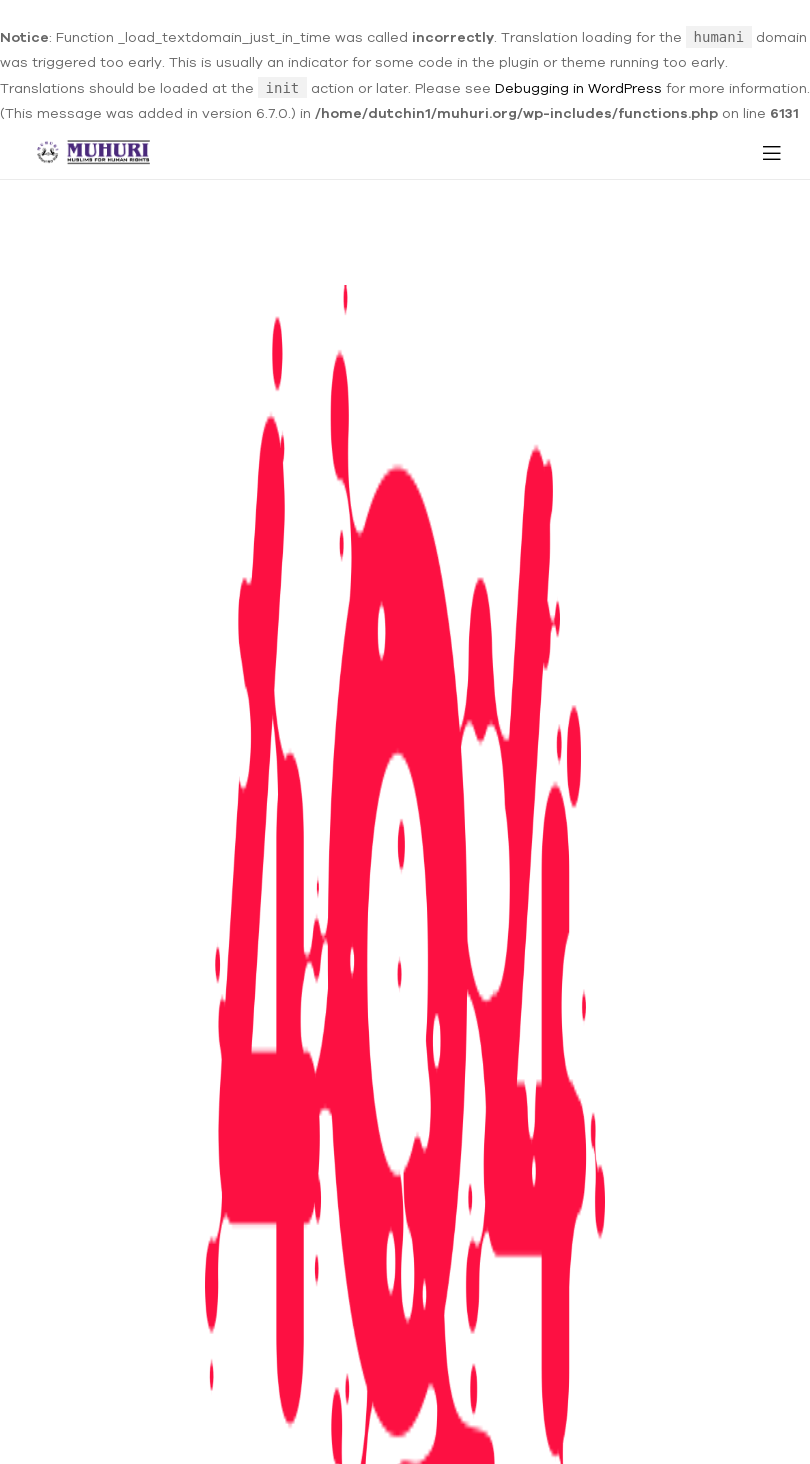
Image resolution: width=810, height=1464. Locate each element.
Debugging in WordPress (578, 88)
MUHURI (401, 1428)
